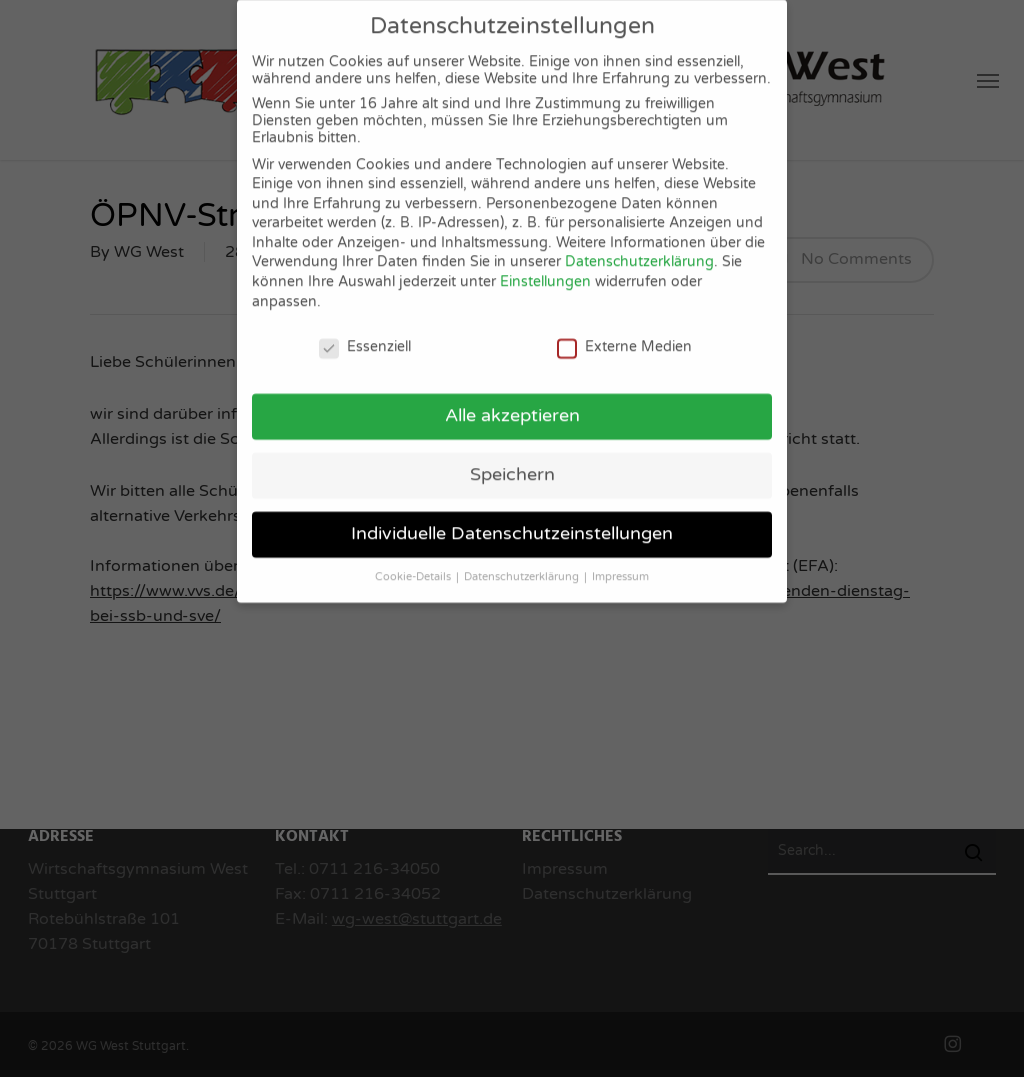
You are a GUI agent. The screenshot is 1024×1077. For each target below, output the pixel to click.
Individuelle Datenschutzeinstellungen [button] (512, 519)
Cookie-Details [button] (414, 562)
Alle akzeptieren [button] (512, 401)
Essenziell (365, 332)
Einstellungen (545, 267)
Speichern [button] (512, 460)
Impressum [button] (620, 562)
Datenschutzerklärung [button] (523, 562)
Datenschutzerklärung (639, 248)
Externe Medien (624, 332)
